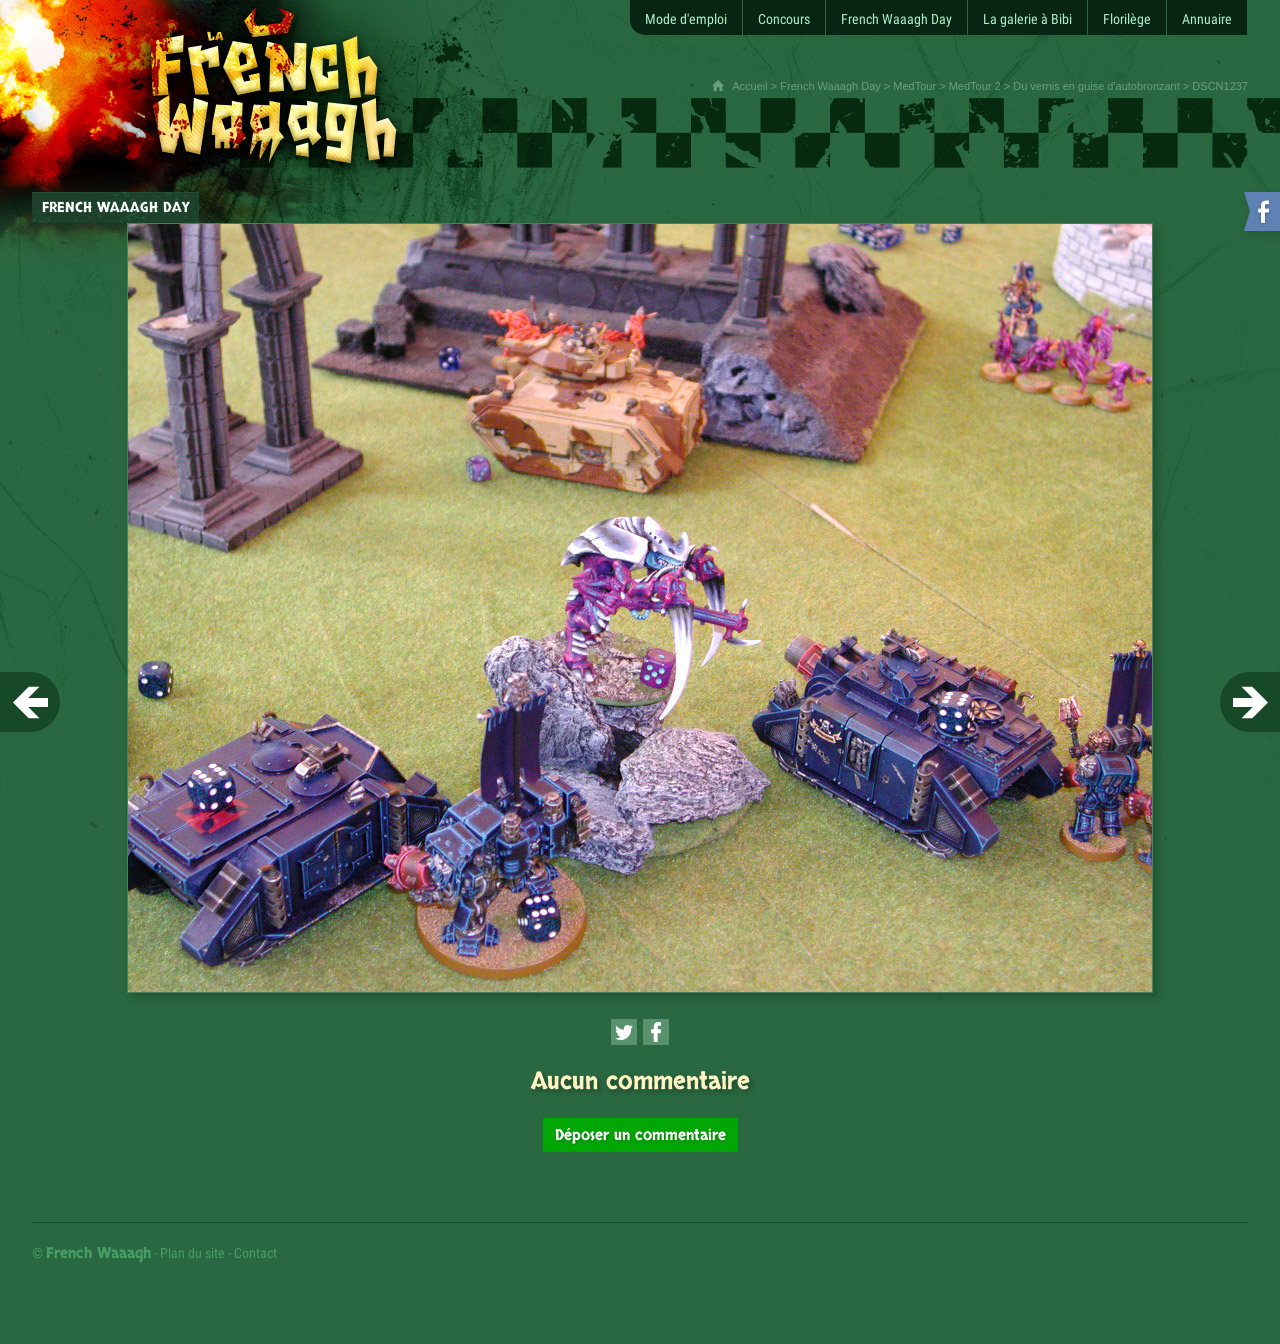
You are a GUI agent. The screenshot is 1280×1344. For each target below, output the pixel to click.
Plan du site (192, 1253)
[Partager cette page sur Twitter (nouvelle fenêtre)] (624, 1032)
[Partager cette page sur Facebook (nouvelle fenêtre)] (656, 1032)
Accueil (749, 86)
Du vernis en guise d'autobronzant (1096, 86)
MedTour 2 (975, 86)
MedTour (914, 86)
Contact (255, 1253)
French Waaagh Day (830, 86)
